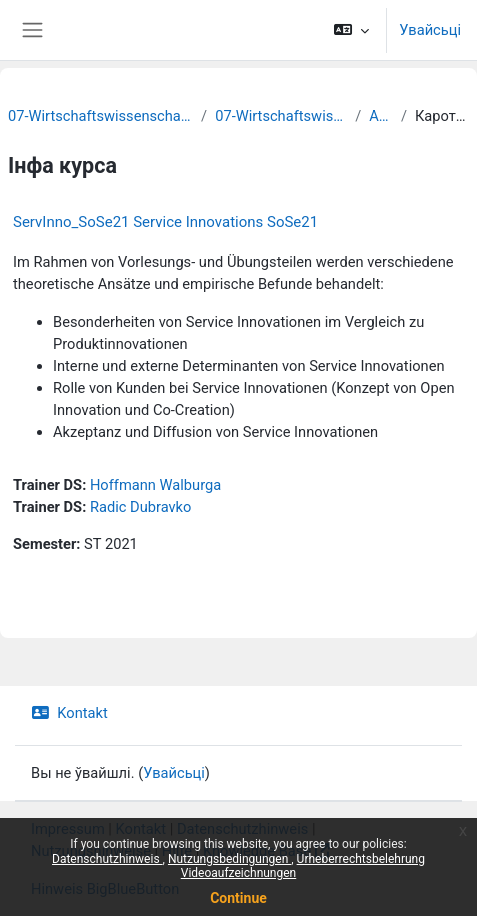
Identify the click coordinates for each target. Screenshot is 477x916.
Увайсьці (430, 30)
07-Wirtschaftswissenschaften (281, 116)
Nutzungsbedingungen (229, 859)
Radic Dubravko (141, 507)
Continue (238, 898)
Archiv (381, 116)
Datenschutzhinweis (107, 859)
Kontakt (69, 713)
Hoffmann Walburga (155, 485)
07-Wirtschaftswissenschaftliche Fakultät (100, 116)
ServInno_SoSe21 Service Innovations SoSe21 (165, 222)
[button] (351, 30)
